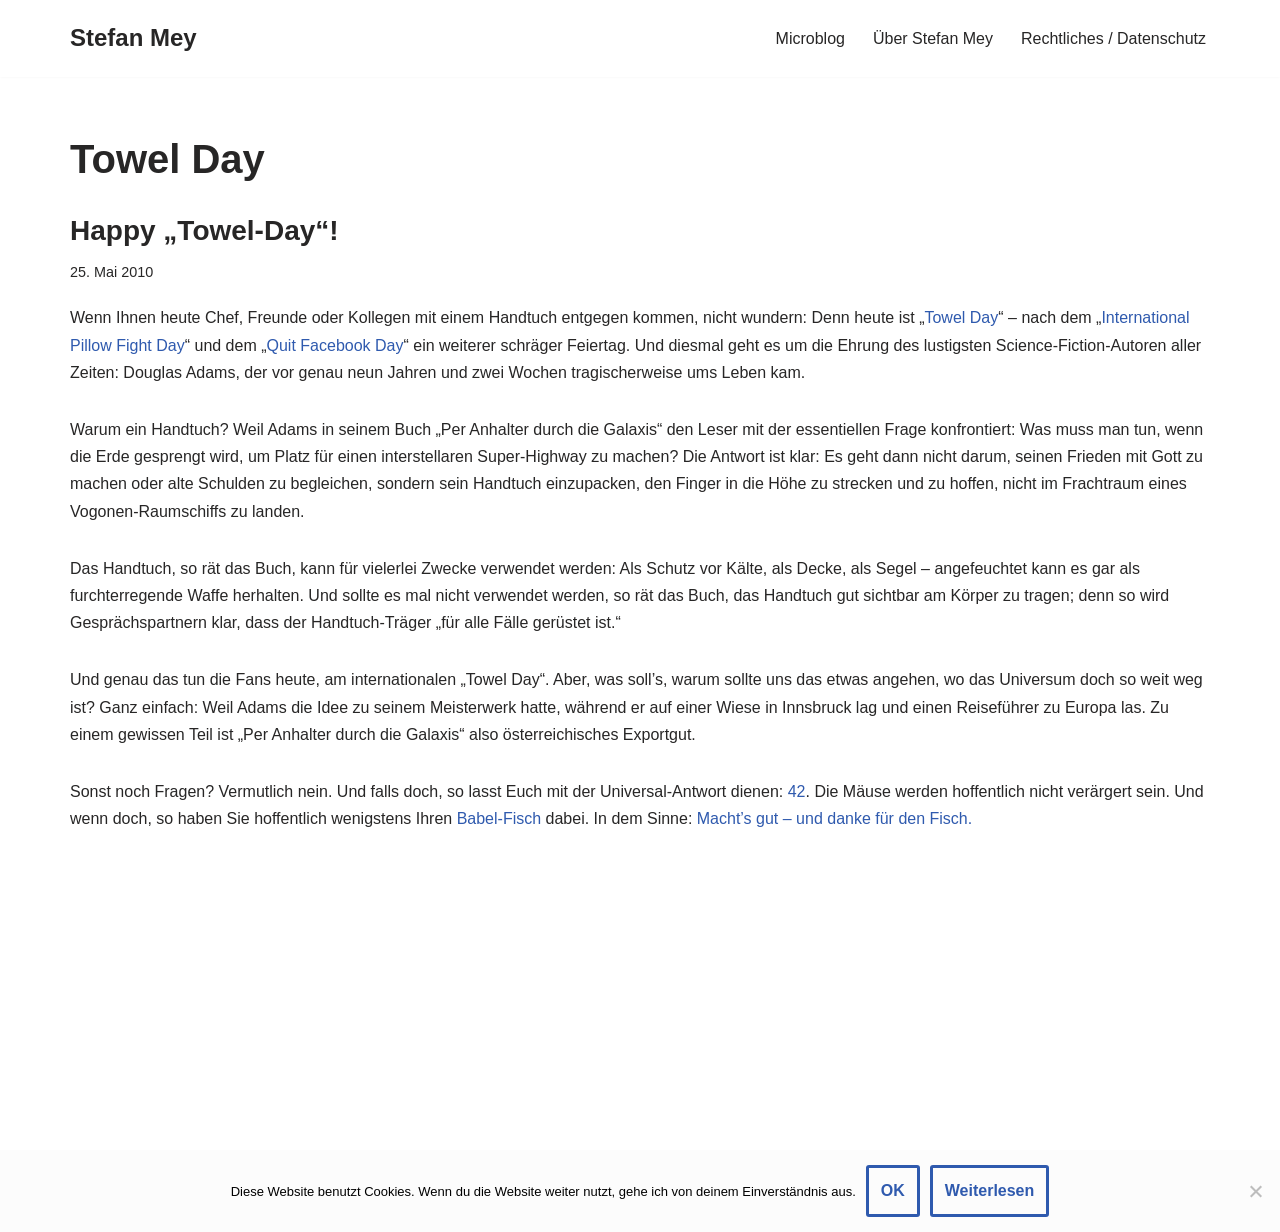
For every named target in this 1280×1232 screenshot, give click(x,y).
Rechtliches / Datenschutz (1113, 38)
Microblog (810, 38)
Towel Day (961, 317)
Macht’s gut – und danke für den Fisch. (834, 818)
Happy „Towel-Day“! (204, 230)
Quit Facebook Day (335, 345)
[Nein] (1255, 1191)
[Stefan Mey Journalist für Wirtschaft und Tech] (133, 38)
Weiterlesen (990, 1190)
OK (893, 1190)
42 (797, 791)
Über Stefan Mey (933, 38)
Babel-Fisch (499, 818)
